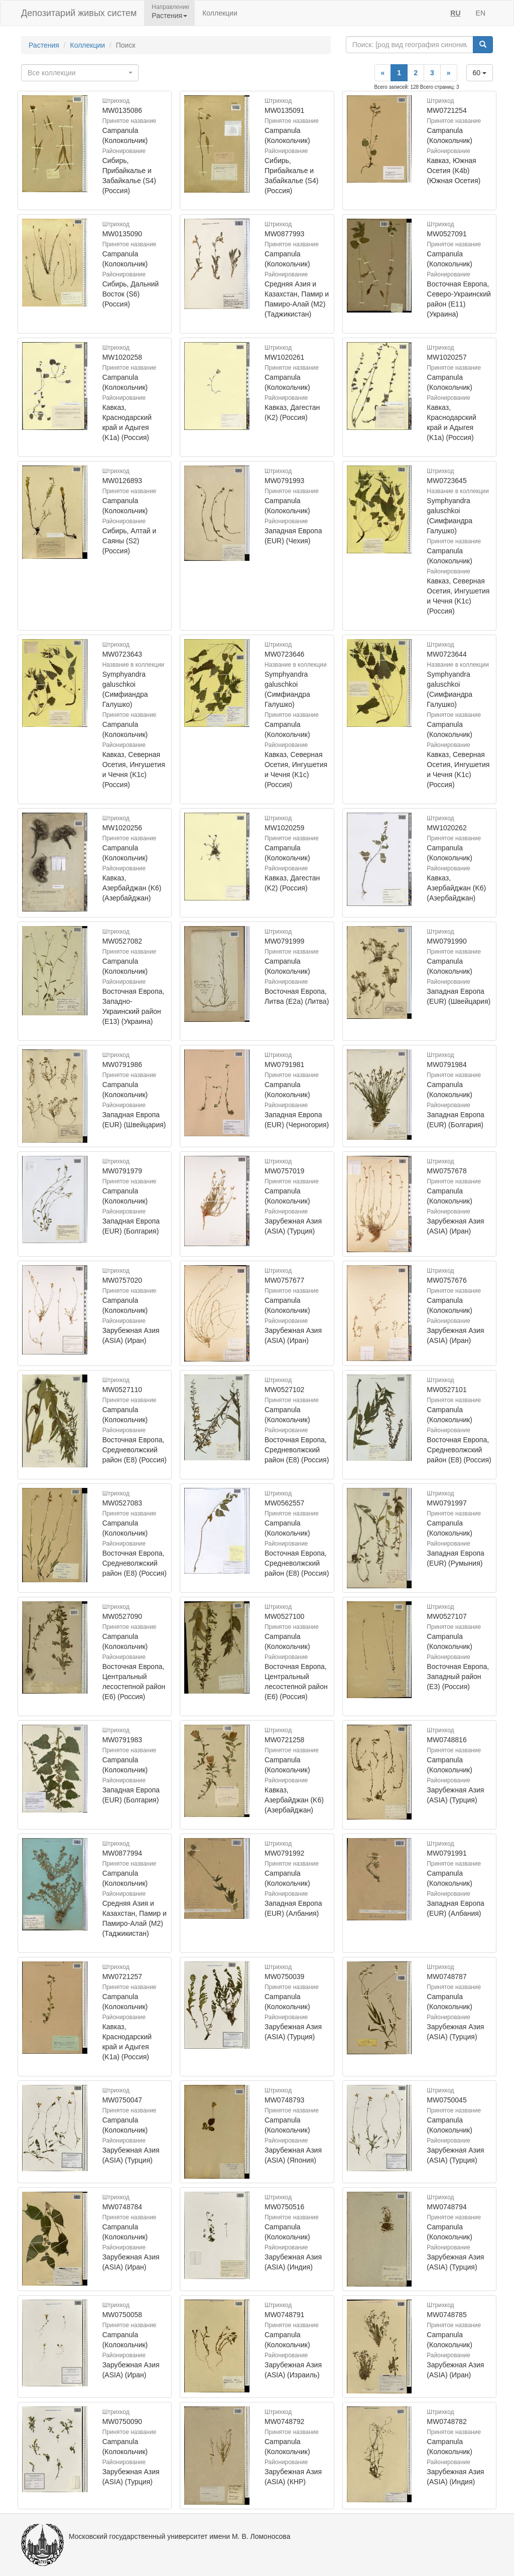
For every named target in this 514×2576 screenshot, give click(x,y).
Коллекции (219, 13)
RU (455, 13)
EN (480, 13)
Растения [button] (169, 16)
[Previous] (383, 72)
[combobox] (80, 72)
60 (479, 73)
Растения (44, 45)
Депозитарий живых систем (79, 13)
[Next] (448, 72)
